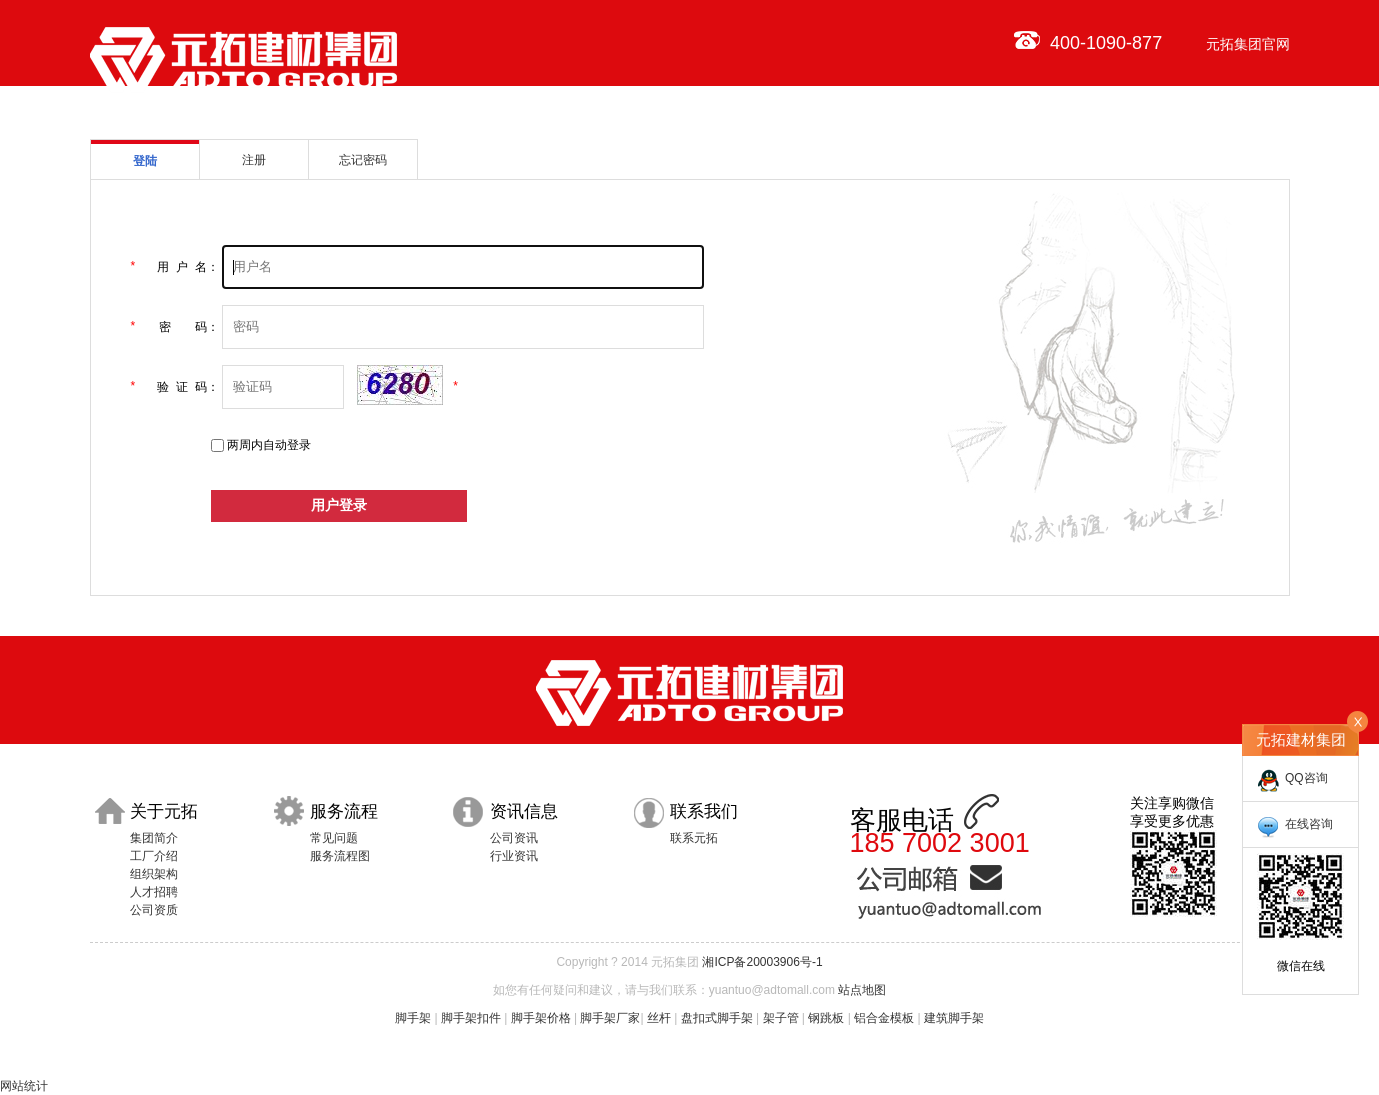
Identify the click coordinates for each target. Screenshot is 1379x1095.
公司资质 (154, 910)
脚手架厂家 (610, 1018)
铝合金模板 (884, 1018)
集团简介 (154, 838)
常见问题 (334, 838)
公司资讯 (514, 838)
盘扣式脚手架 (717, 1018)
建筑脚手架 (954, 1018)
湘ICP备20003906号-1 (762, 962)
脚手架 (413, 1018)
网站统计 (24, 1086)
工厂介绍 (154, 856)
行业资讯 (514, 856)
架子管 (781, 1018)
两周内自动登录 (269, 445)
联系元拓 (694, 838)
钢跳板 (826, 1018)
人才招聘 (154, 892)
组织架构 (154, 874)
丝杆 (659, 1018)
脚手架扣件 (471, 1018)
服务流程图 (340, 856)
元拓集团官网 (1248, 44)
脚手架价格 (541, 1018)
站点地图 (862, 990)
